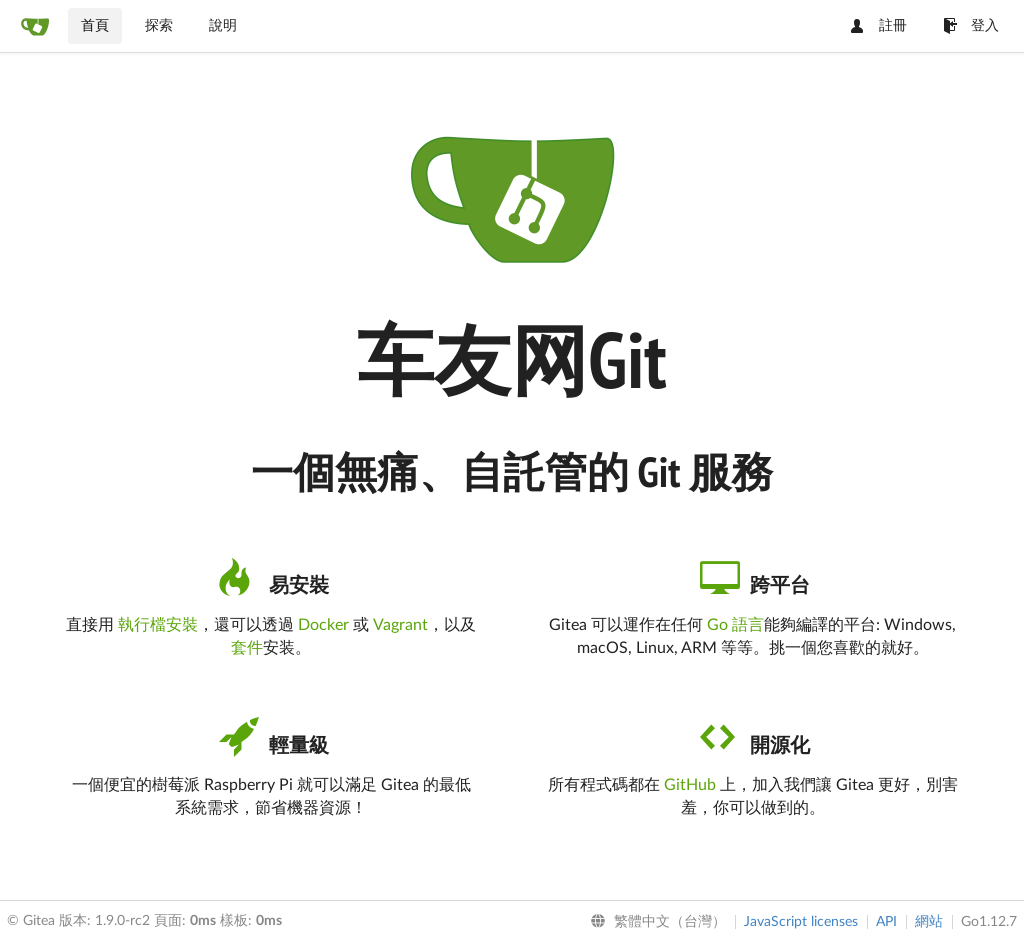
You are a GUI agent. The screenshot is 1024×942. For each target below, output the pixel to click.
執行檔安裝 (158, 625)
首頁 (95, 26)
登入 (971, 26)
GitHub (690, 785)
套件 (247, 648)
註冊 (879, 26)
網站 (929, 922)
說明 (223, 26)
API (886, 922)
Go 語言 (735, 625)
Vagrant (400, 625)
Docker (323, 625)
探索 (159, 26)
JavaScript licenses (801, 922)
